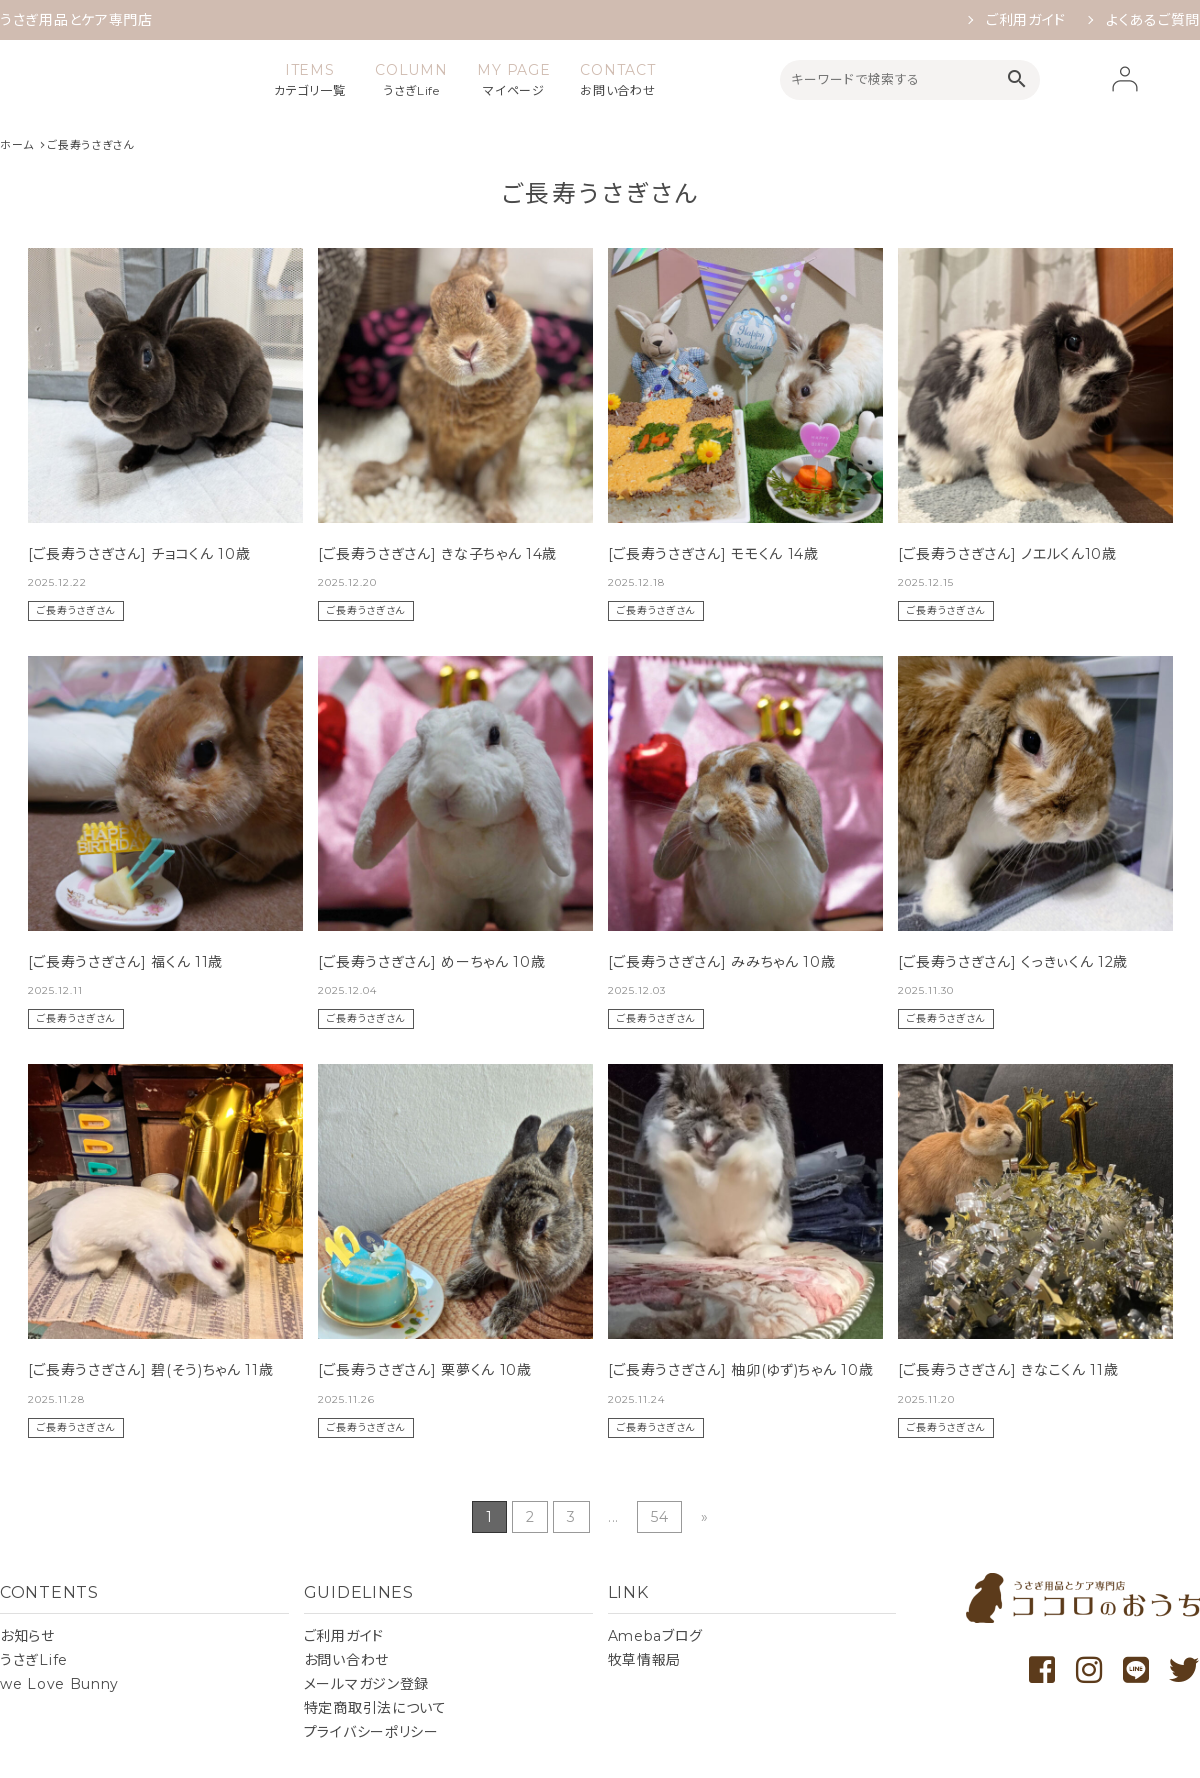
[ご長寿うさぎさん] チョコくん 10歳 (139, 554)
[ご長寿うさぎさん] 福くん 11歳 (126, 962)
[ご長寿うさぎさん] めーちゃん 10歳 (432, 962)
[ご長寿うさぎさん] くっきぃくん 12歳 (1013, 962)
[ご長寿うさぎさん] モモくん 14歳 (713, 554)
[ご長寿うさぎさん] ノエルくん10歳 (1007, 554)
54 (659, 1517)
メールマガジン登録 (366, 1684)
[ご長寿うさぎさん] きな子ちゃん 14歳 (438, 554)
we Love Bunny (59, 1684)
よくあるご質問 (1153, 20)
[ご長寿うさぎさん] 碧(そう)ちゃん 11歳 (151, 1370)
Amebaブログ (656, 1636)
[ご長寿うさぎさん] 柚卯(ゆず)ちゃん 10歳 (741, 1370)
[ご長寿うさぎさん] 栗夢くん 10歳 (425, 1370)
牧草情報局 (645, 1660)
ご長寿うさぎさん (76, 610)
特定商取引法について (375, 1708)
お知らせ (27, 1636)
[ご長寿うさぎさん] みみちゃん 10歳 (722, 962)
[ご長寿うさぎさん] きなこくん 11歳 (1008, 1370)
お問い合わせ (346, 1660)
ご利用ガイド (1026, 20)
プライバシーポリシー (371, 1732)
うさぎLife (34, 1660)
